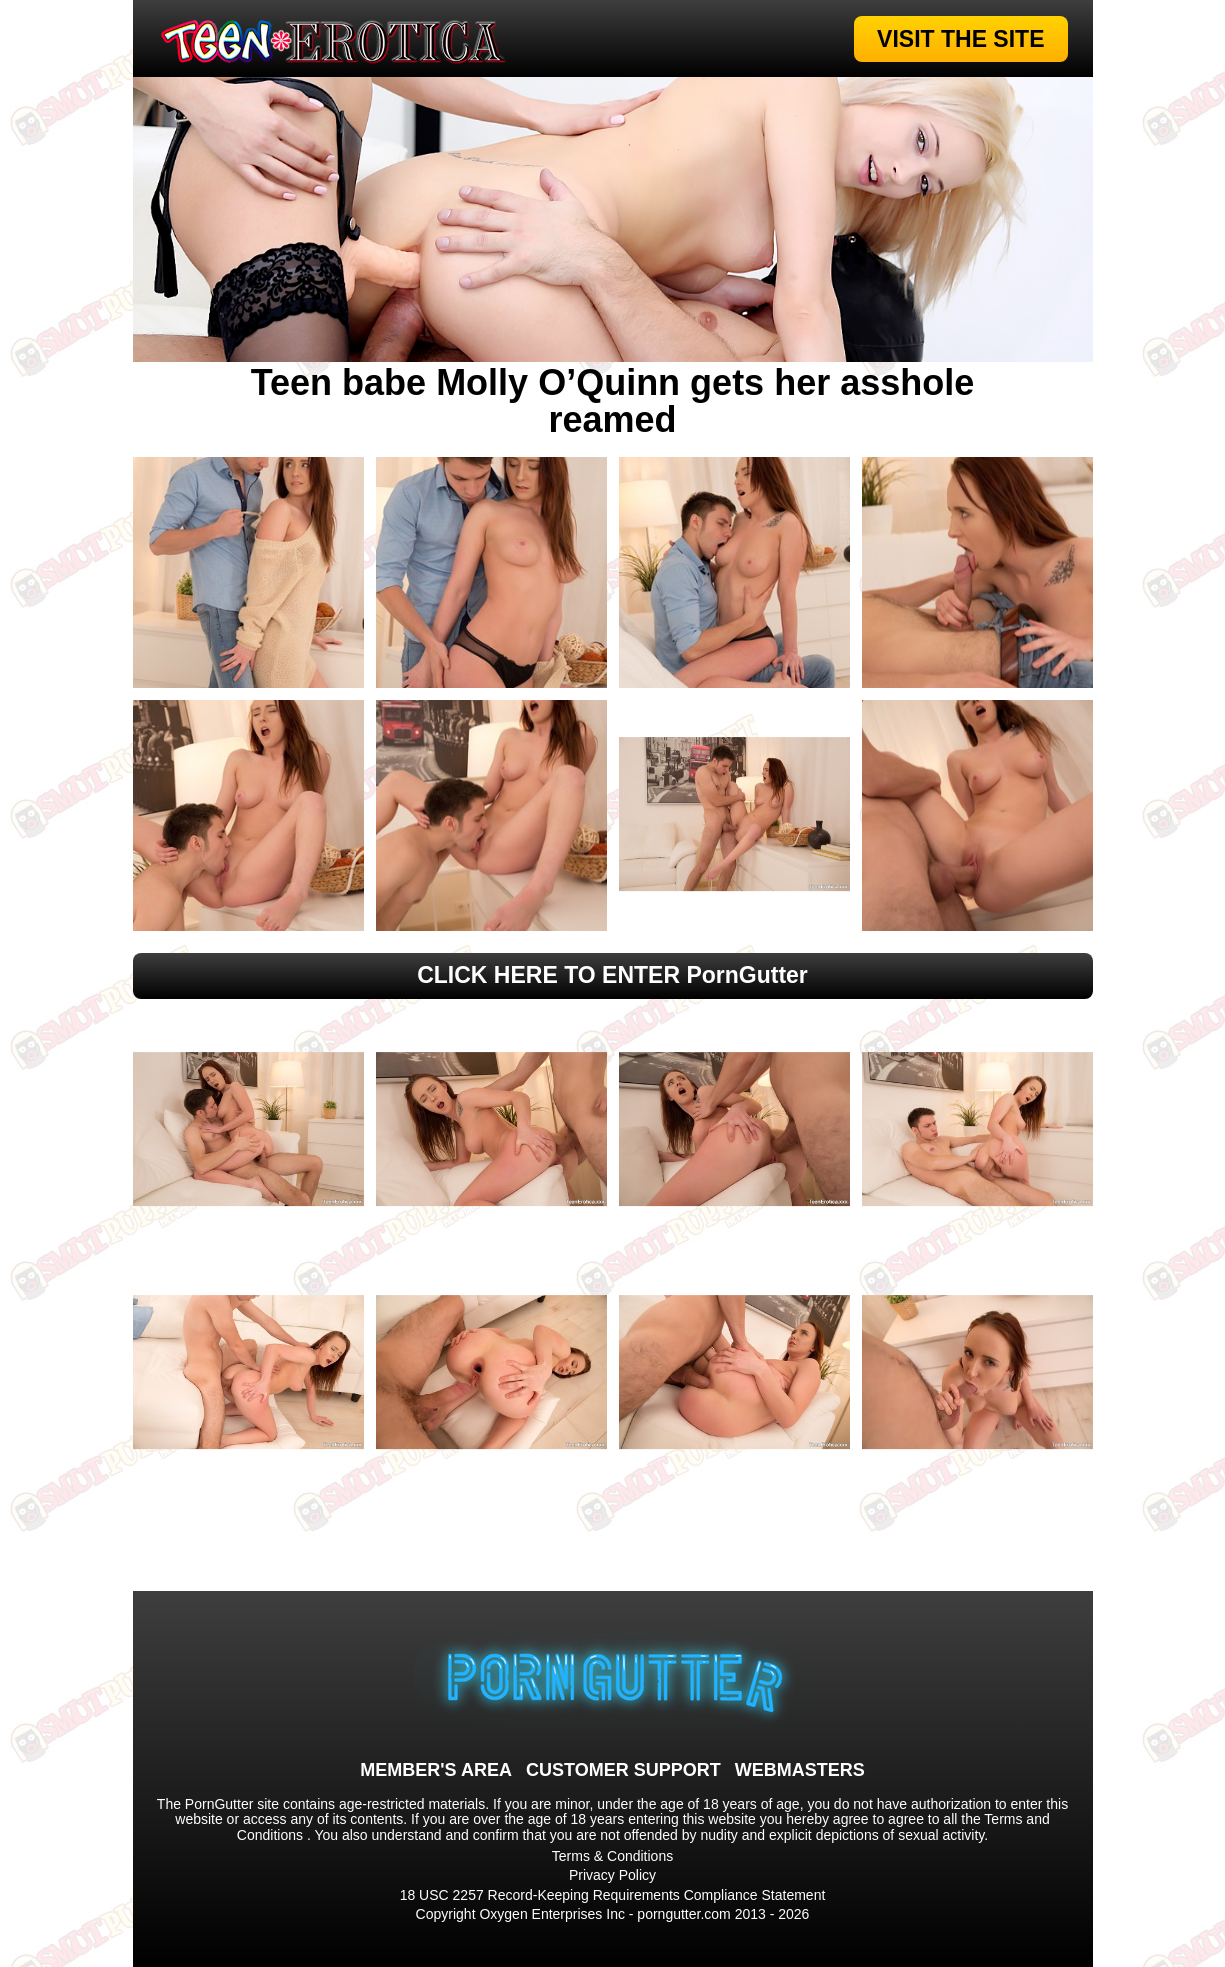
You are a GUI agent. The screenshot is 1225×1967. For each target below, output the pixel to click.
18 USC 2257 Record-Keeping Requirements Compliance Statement (613, 1895)
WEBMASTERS (800, 1770)
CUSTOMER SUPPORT (623, 1770)
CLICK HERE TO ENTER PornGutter (612, 975)
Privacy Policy (612, 1875)
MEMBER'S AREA (436, 1770)
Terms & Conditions (612, 1856)
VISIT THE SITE (960, 39)
